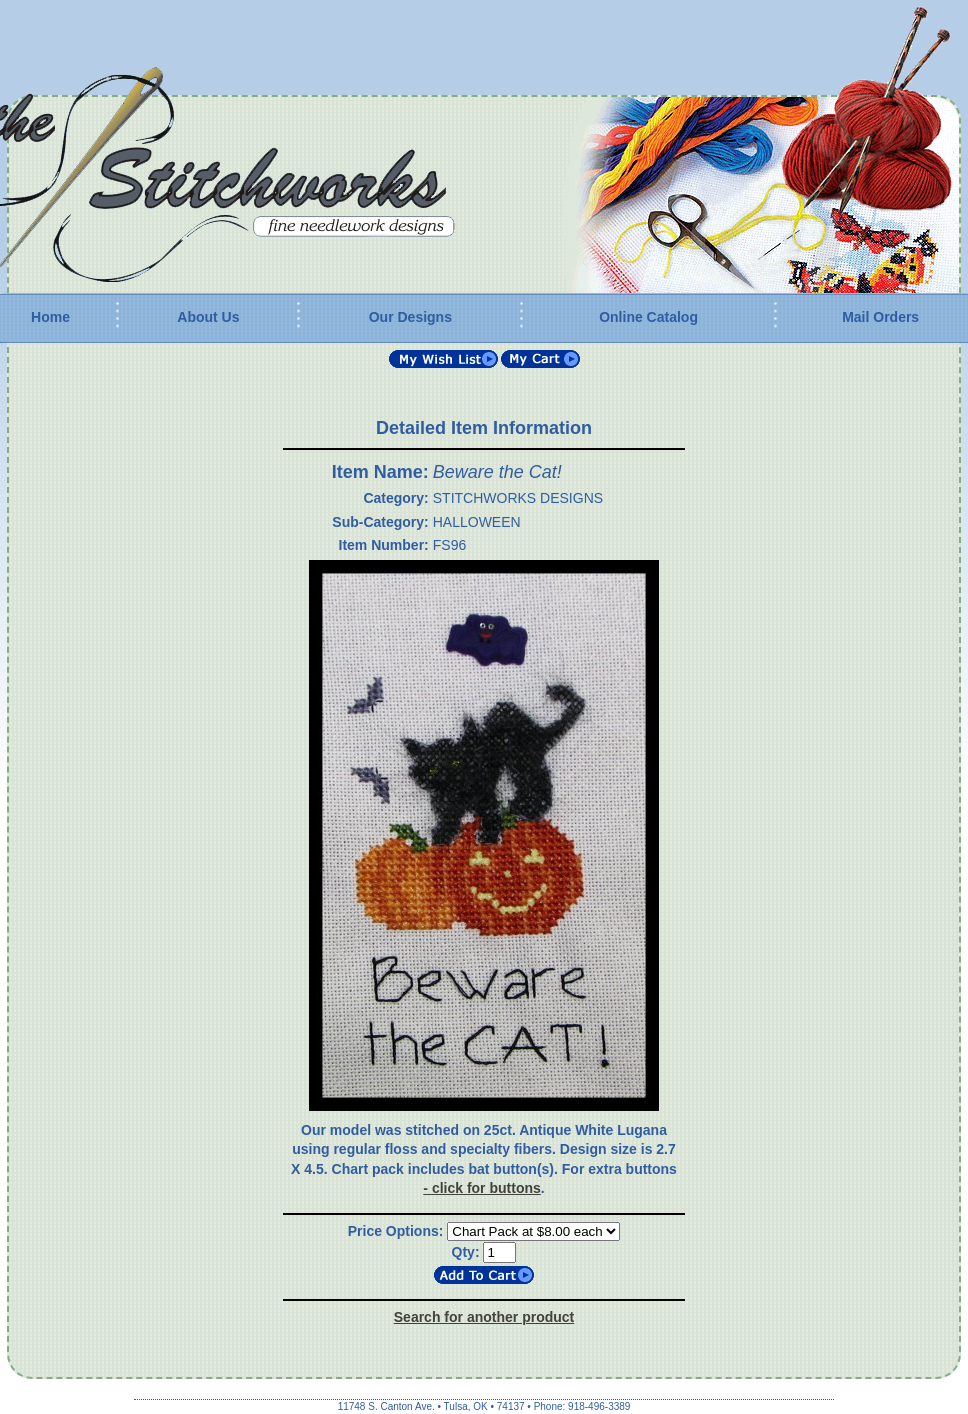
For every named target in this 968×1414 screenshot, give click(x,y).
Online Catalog (648, 317)
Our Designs (410, 317)
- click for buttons (481, 1188)
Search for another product (484, 1317)
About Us (208, 317)
